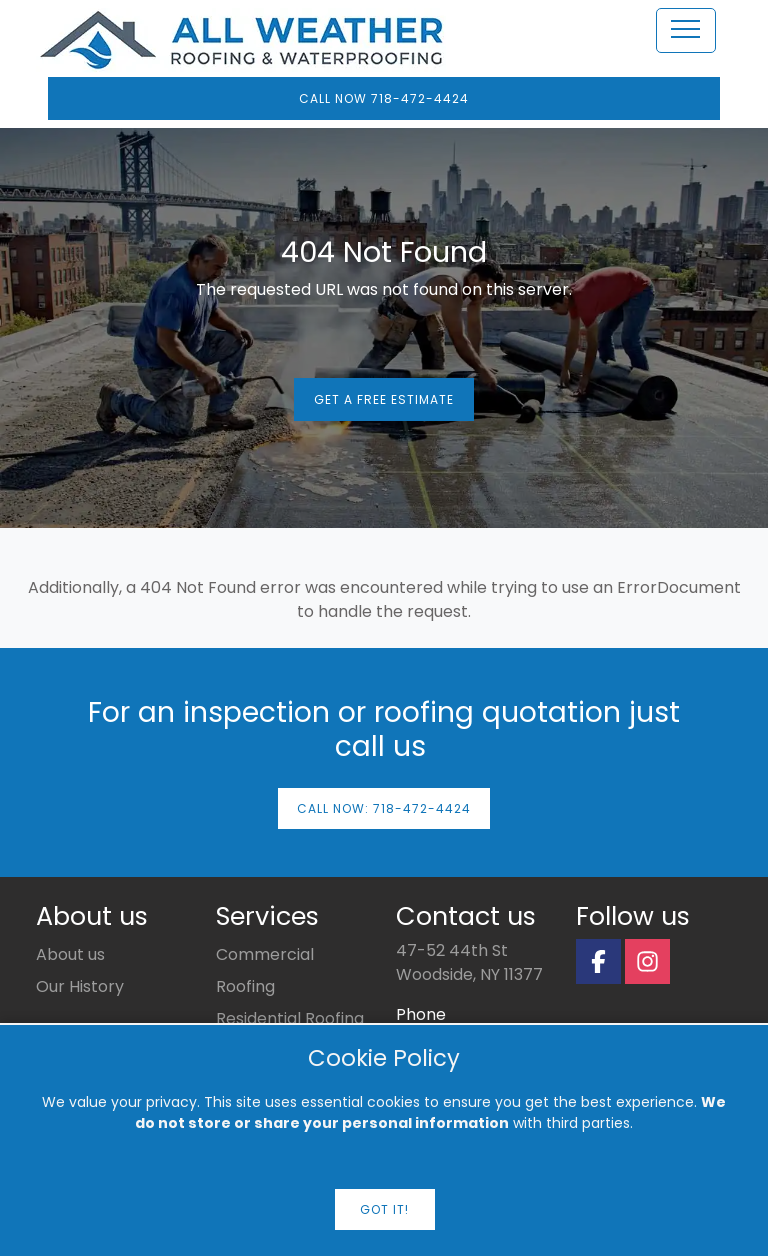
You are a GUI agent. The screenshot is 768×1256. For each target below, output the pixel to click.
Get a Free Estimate (384, 399)
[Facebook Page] (598, 961)
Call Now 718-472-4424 (384, 98)
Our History (80, 986)
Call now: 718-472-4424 (384, 808)
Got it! (384, 1209)
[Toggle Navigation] (686, 32)
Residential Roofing (290, 1018)
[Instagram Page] (647, 961)
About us (70, 954)
